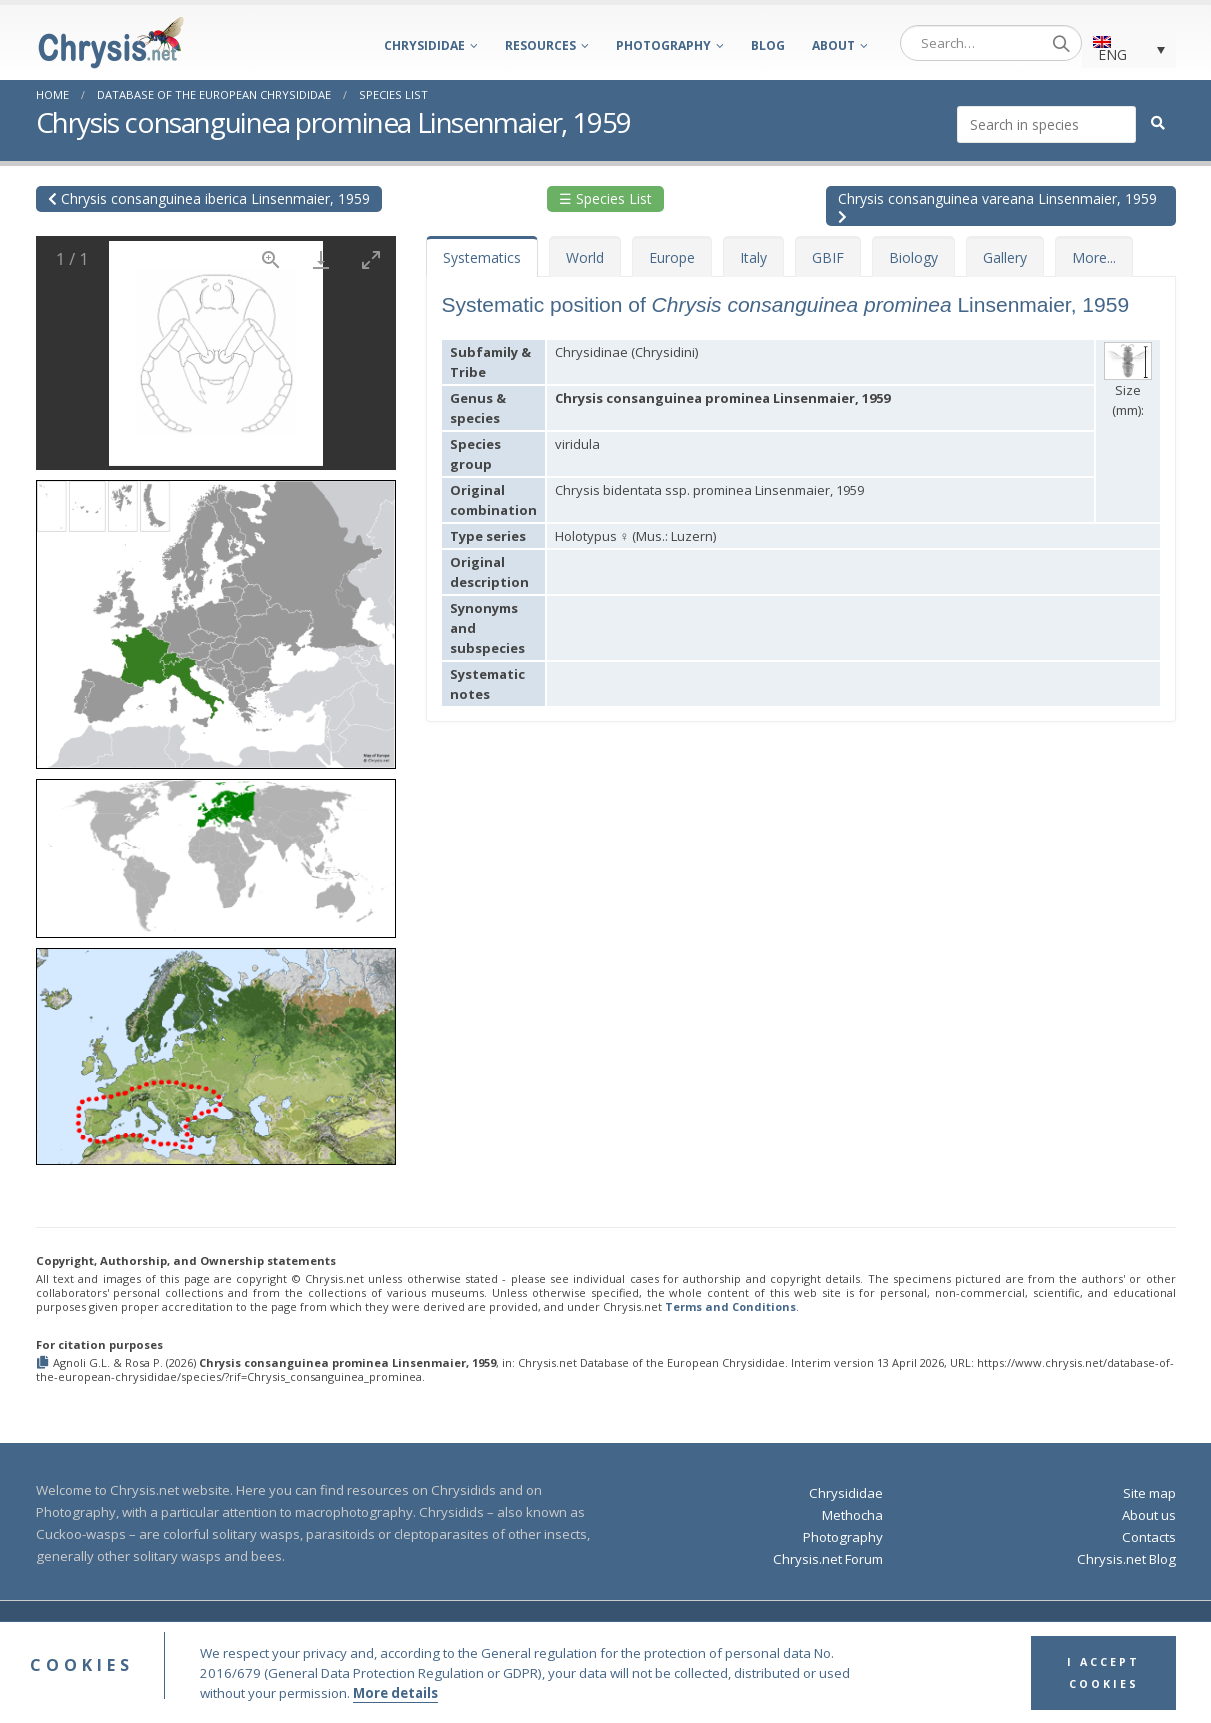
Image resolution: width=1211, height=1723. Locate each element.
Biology (913, 257)
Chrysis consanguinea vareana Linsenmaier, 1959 (997, 206)
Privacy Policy (821, 1631)
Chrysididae (424, 45)
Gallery (1005, 257)
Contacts (1149, 1537)
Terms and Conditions (730, 1306)
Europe (672, 257)
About (833, 45)
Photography (663, 45)
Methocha (852, 1515)
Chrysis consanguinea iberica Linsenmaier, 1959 (209, 198)
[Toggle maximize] (371, 259)
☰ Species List (605, 198)
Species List (393, 94)
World (585, 257)
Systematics (482, 257)
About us (1149, 1515)
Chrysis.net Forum (828, 1559)
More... (1094, 257)
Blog (768, 45)
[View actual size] (271, 259)
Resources (540, 45)
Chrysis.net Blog (1126, 1559)
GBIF (828, 257)
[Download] (321, 259)
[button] (216, 617)
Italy (753, 257)
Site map (1149, 1493)
